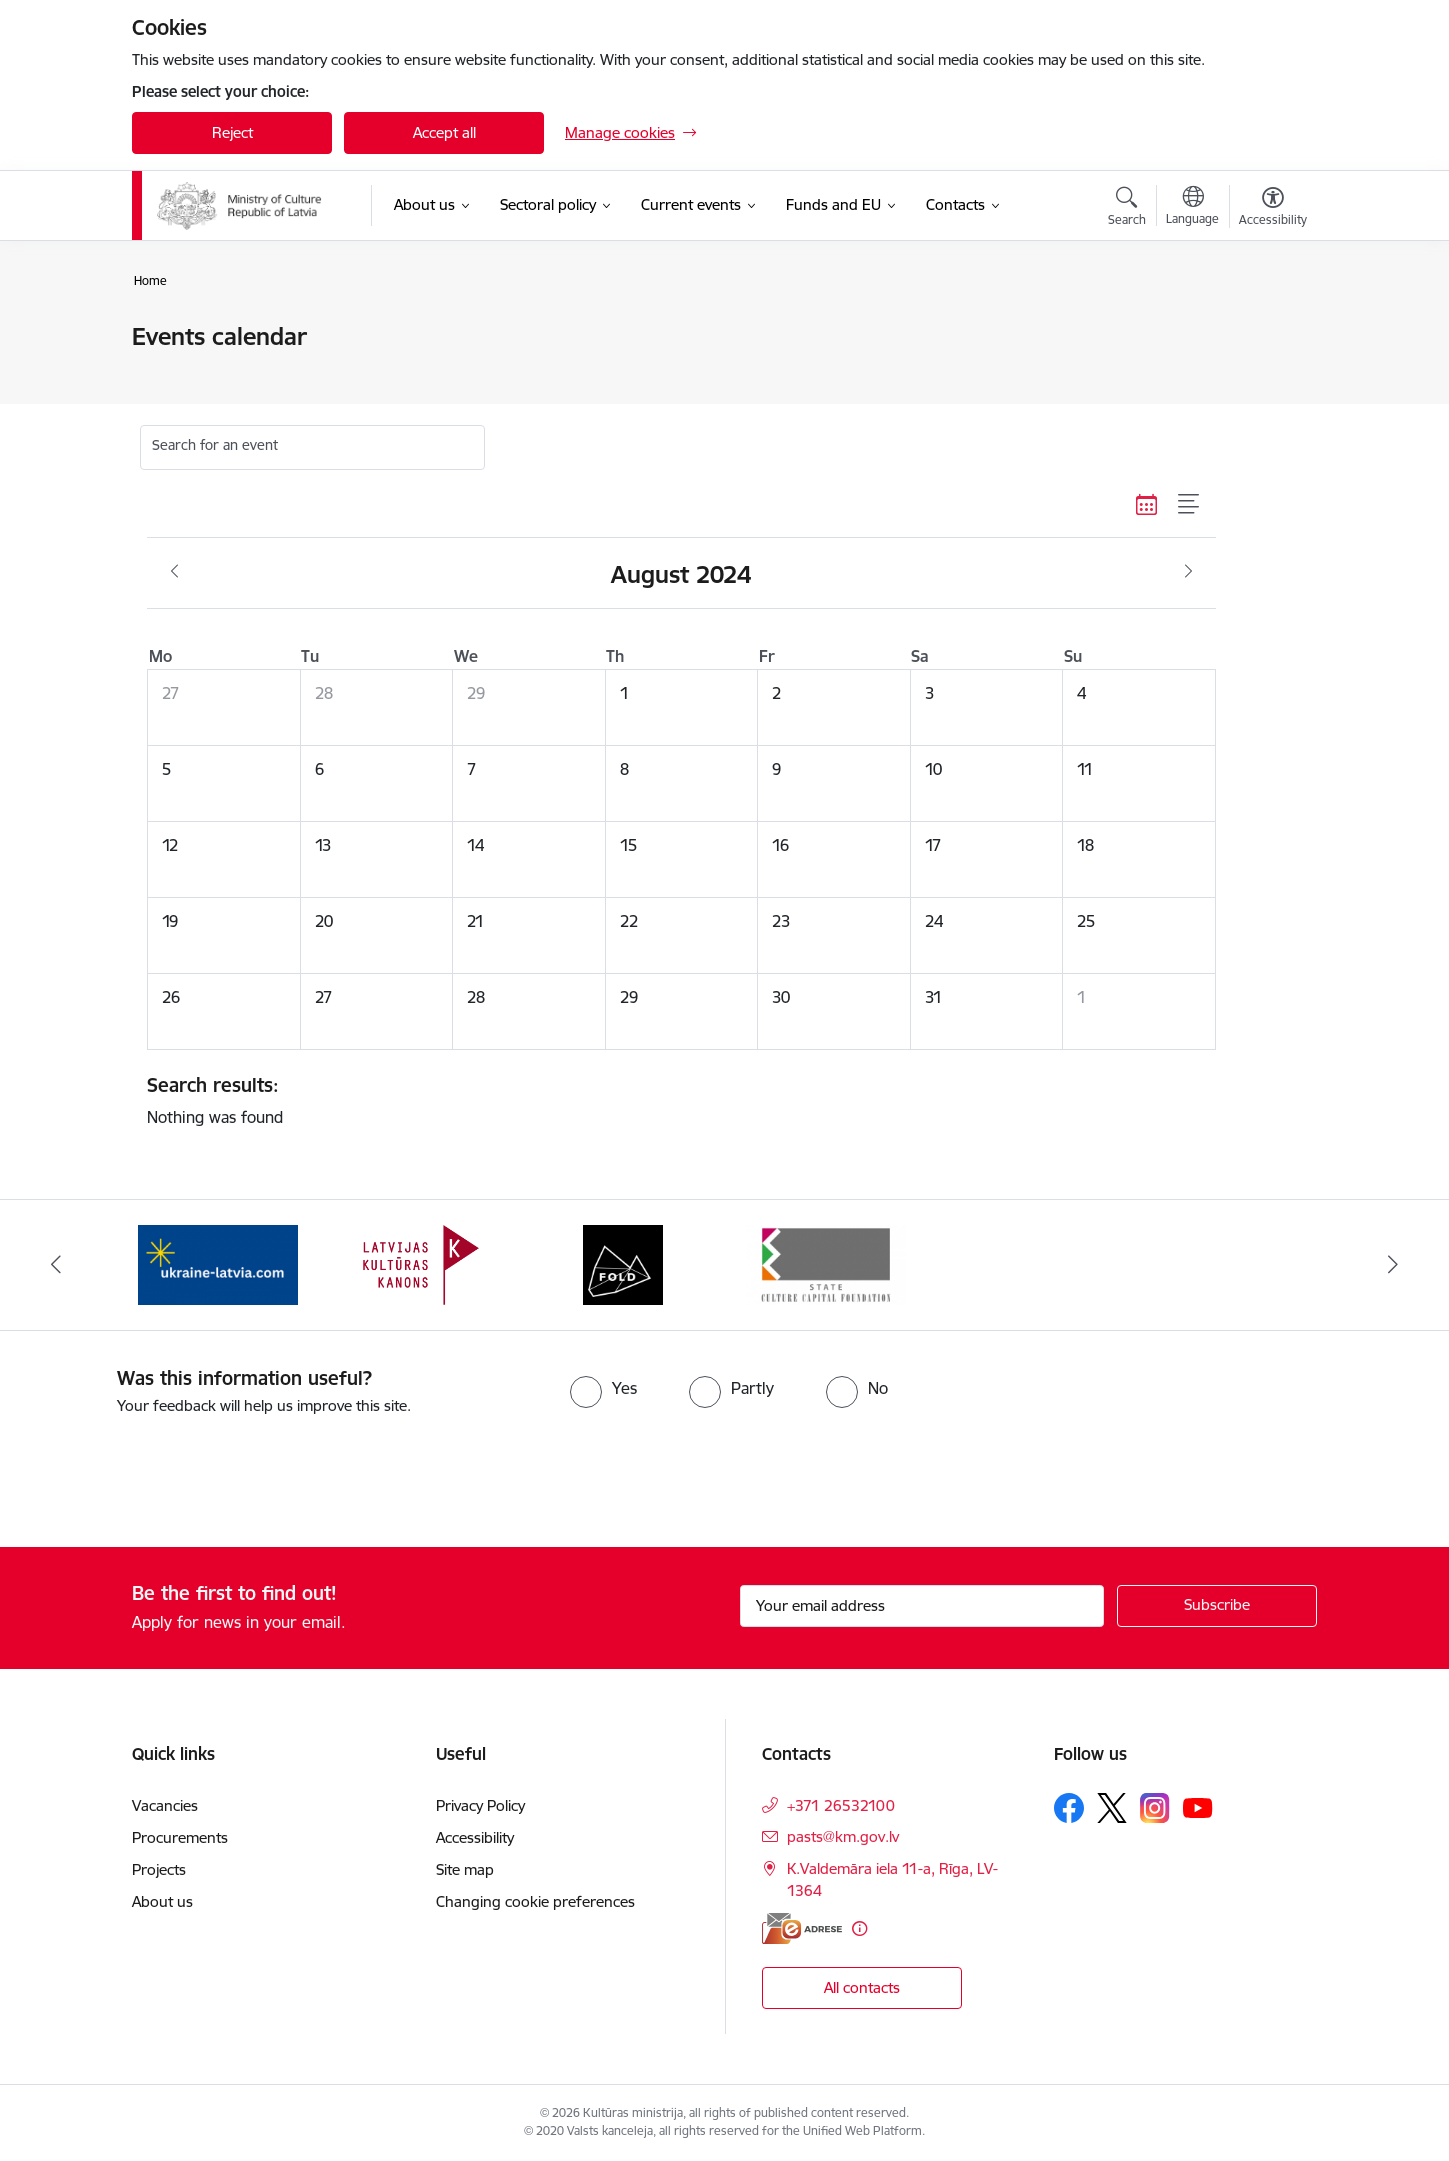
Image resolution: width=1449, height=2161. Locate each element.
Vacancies (165, 1805)
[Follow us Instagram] (1155, 1807)
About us (162, 1901)
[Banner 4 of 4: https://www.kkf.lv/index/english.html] (826, 1263)
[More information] (859, 1928)
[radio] (603, 1388)
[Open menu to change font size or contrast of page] (1273, 209)
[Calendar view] (1147, 505)
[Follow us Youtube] (1198, 1807)
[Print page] (1268, 328)
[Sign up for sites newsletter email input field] (922, 1606)
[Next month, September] (1188, 572)
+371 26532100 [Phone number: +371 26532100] (841, 1805)
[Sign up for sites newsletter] (1217, 1606)
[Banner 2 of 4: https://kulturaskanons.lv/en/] (421, 1263)
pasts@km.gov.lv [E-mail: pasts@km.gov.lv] (843, 1836)
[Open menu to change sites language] (1192, 208)
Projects (159, 1869)
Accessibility (477, 1837)
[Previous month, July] (174, 572)
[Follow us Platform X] (1112, 1808)
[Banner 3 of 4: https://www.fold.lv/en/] (623, 1263)
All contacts (862, 1987)
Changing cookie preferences (535, 1901)
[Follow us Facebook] (1069, 1808)
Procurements (180, 1837)
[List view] (1189, 505)
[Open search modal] (1127, 209)
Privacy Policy (480, 1805)
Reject (232, 132)
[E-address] (802, 1928)
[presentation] (167, 1473)
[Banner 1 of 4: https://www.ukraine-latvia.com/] (218, 1263)
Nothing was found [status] (674, 1100)
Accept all (444, 132)
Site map (465, 1869)
